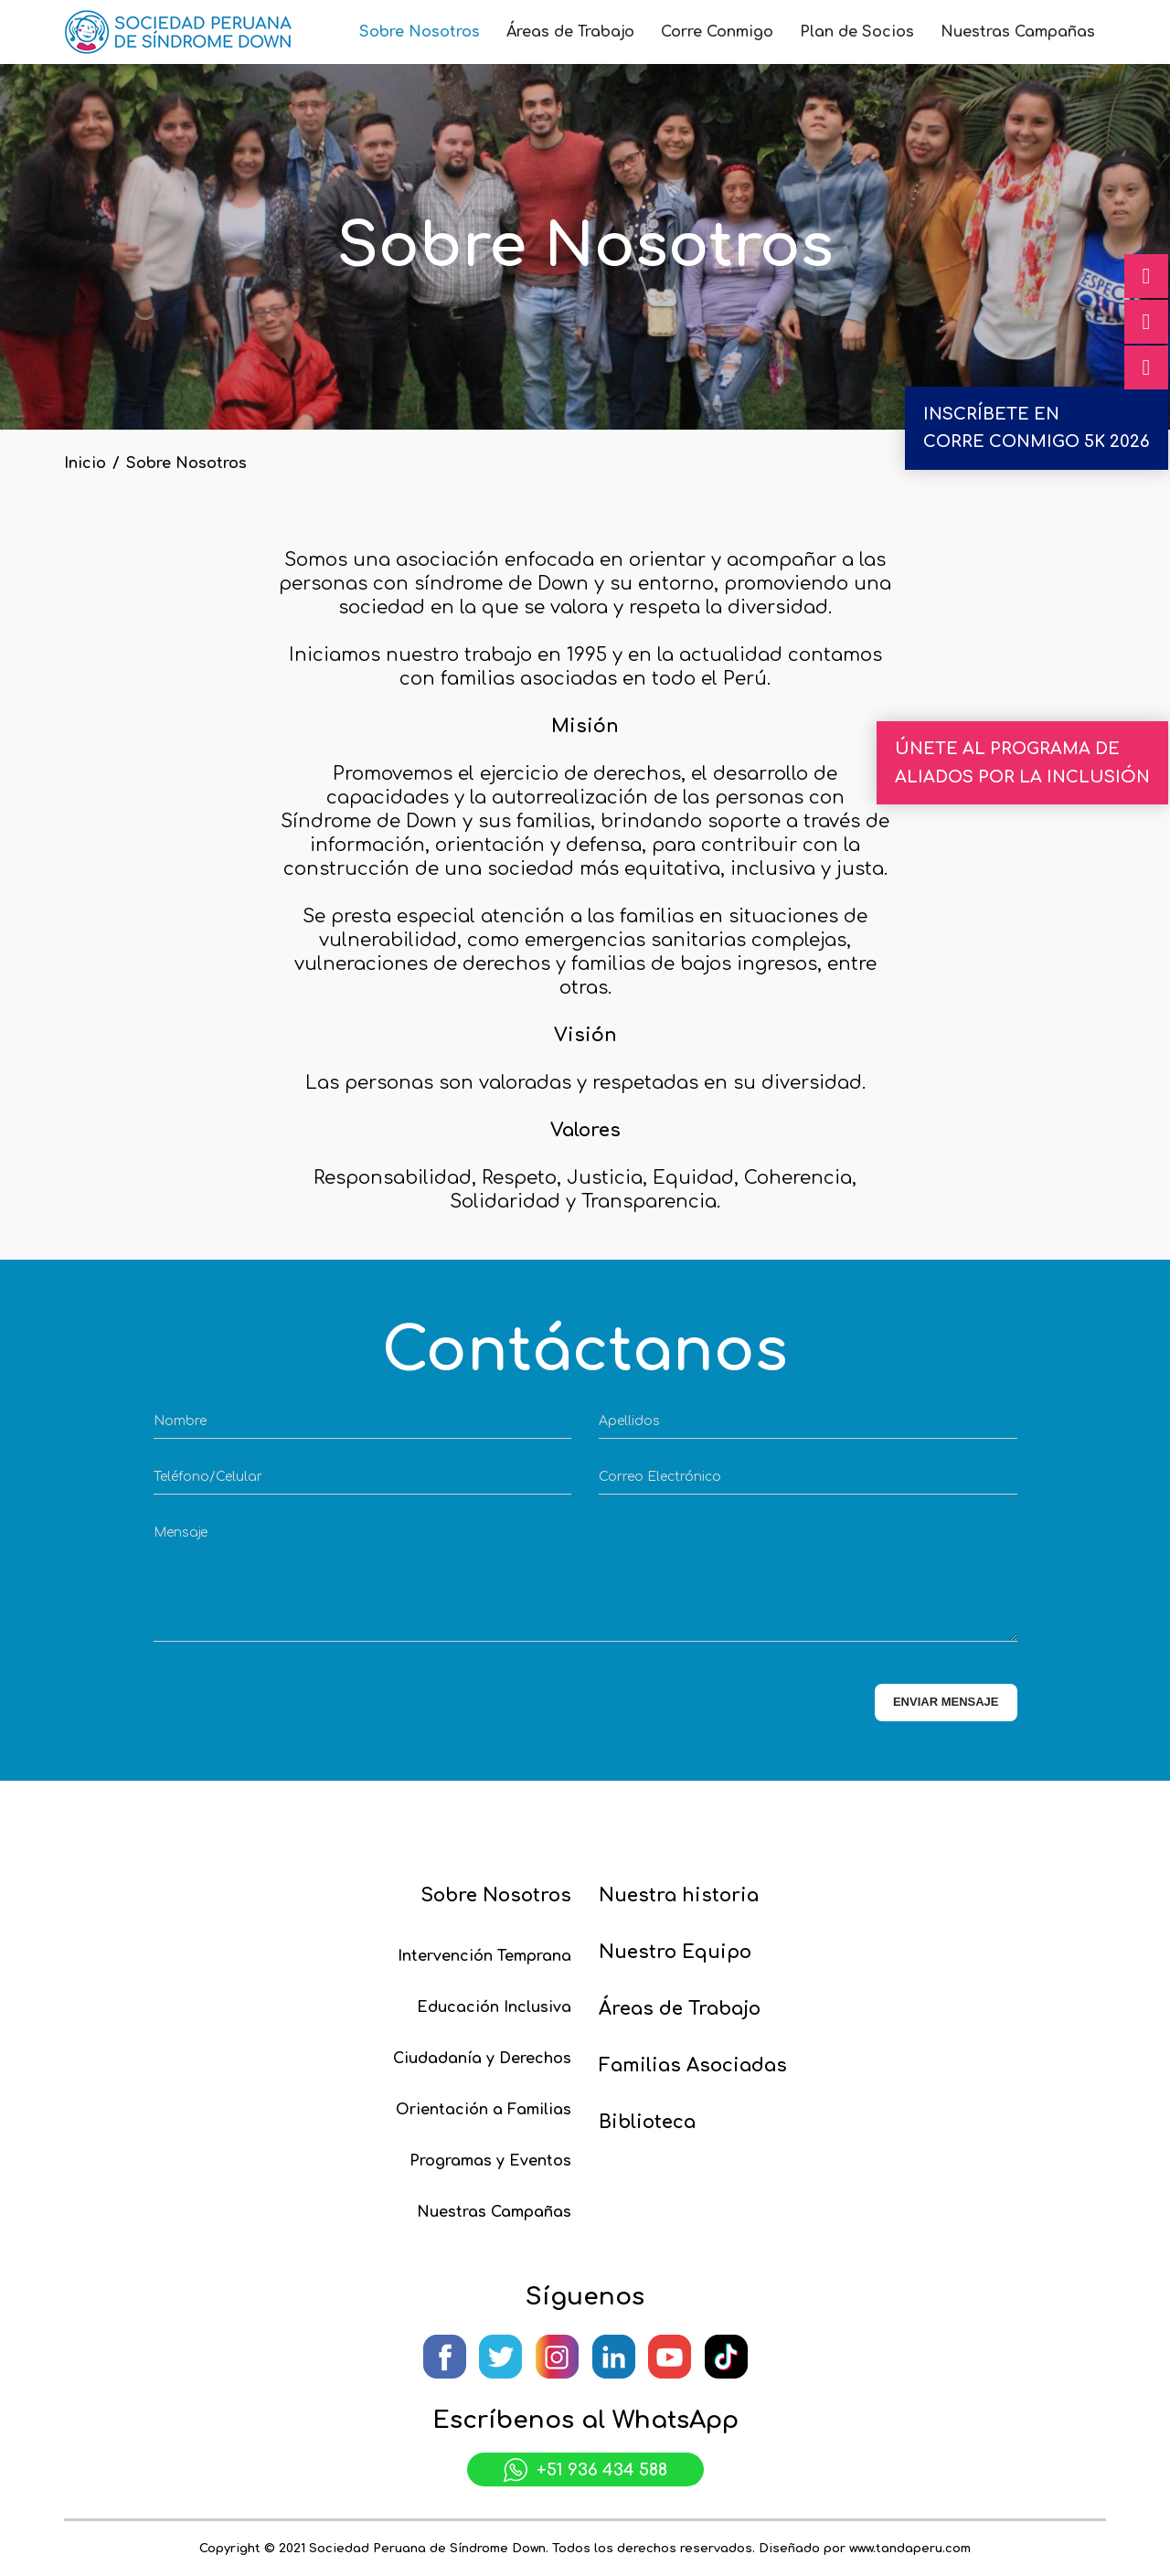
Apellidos (629, 1421)
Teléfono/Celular (208, 1477)
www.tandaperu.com (910, 2548)
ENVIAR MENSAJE (946, 1701)
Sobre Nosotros (495, 1895)
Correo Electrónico (660, 1477)
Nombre (180, 1421)
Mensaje (180, 1532)
